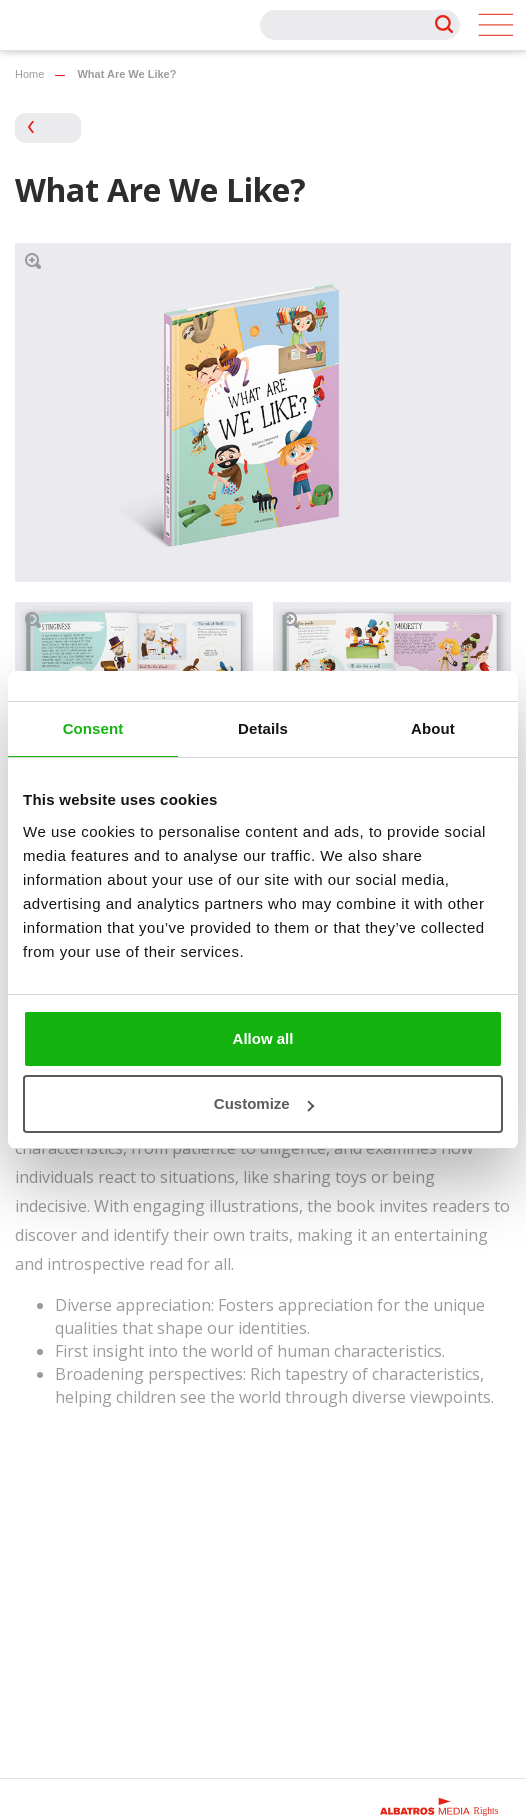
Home (29, 74)
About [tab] (433, 728)
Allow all (263, 1038)
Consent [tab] (93, 728)
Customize (264, 1103)
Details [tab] (263, 728)
